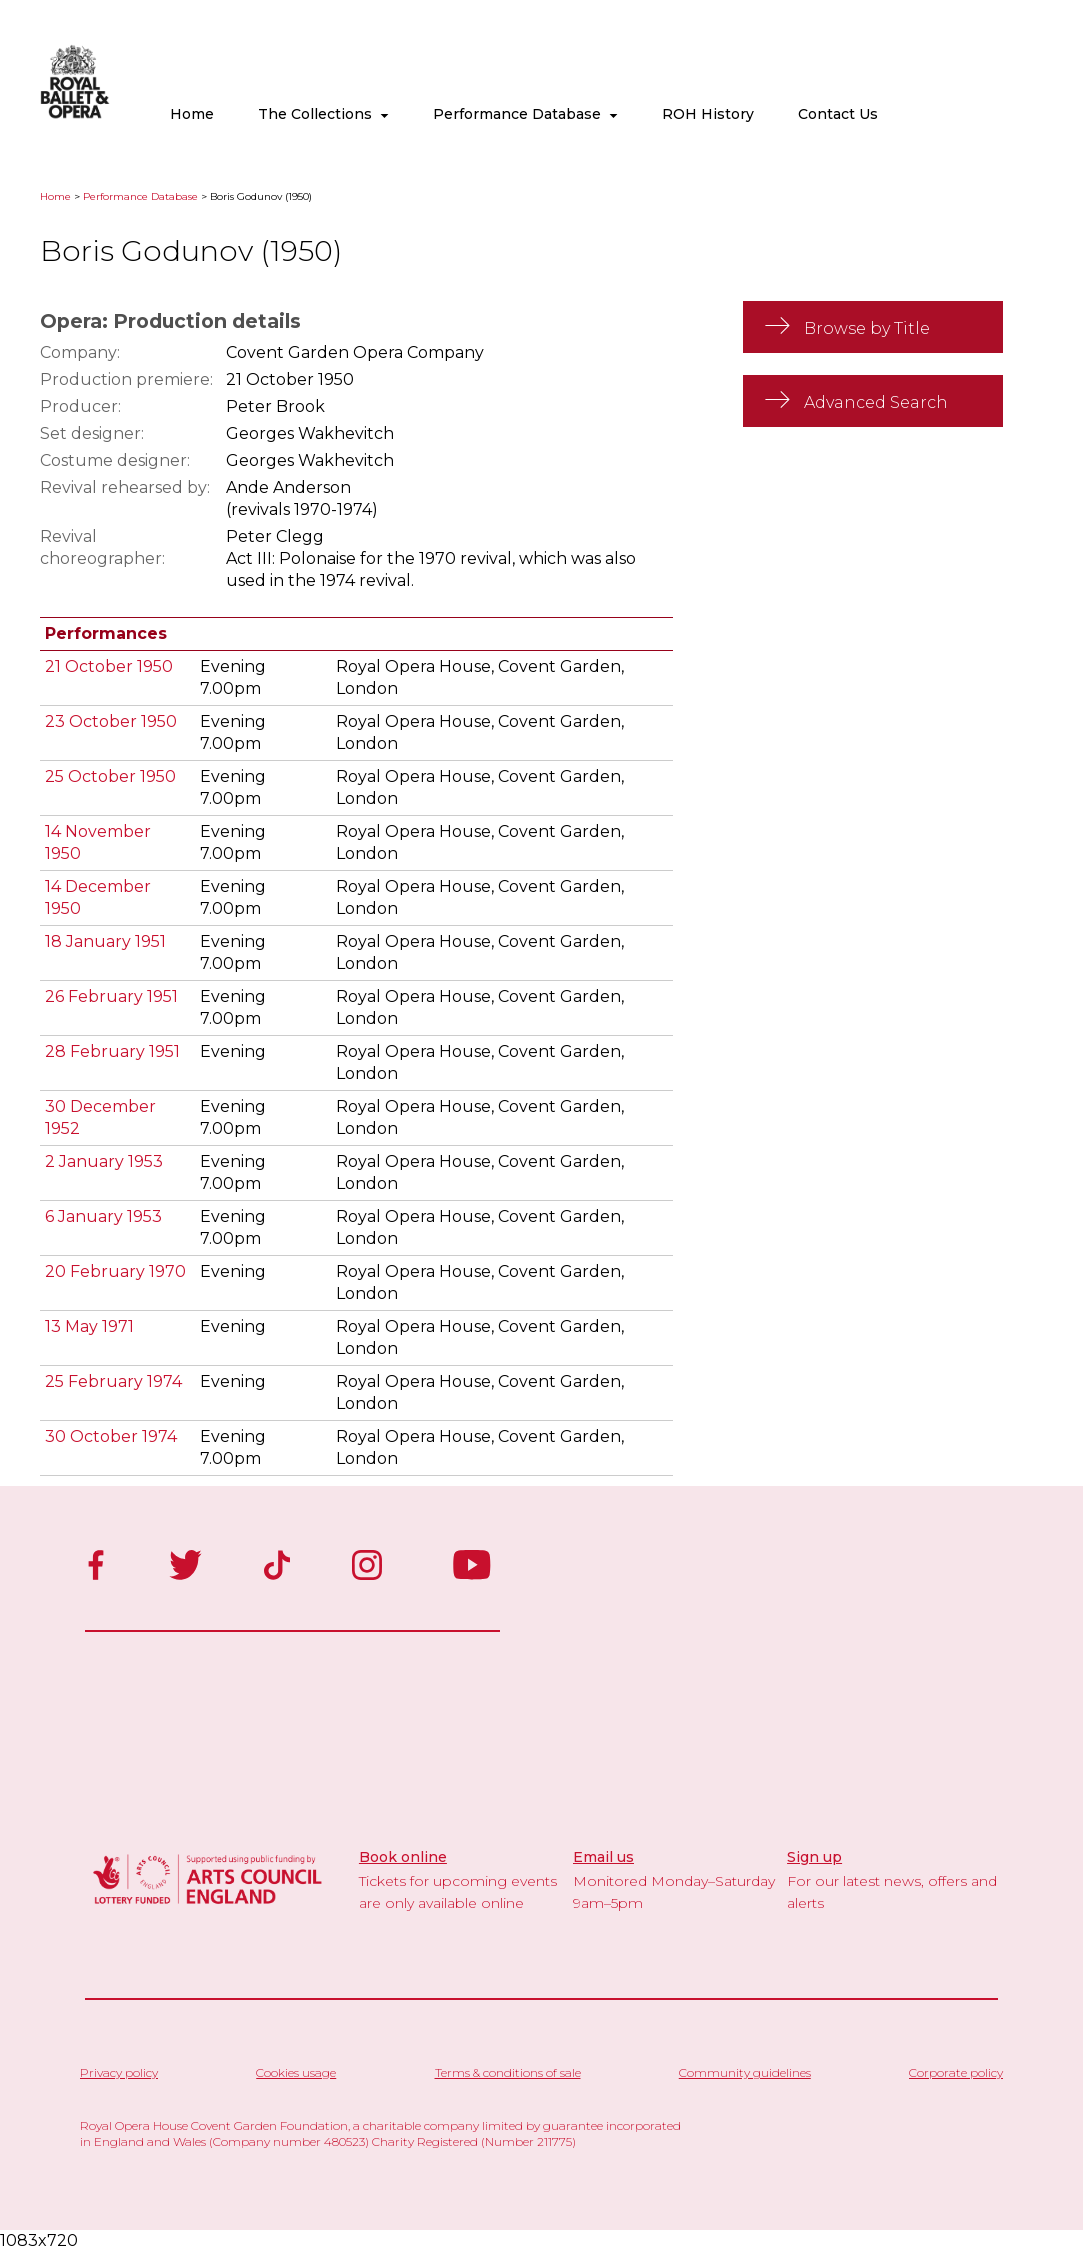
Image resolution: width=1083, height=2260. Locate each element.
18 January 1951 (105, 941)
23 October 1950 (111, 721)
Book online (403, 1857)
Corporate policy (956, 2072)
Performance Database (525, 114)
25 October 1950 (110, 776)
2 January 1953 (104, 1161)
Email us (603, 1857)
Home (192, 114)
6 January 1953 (103, 1216)
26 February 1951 (111, 996)
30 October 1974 (111, 1436)
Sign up (814, 1857)
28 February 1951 (112, 1051)
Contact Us (838, 114)
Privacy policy (119, 2072)
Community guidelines (745, 2072)
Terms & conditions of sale (508, 2072)
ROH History (708, 114)
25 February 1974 (113, 1381)
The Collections (323, 114)
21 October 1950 (109, 666)
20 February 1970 (115, 1271)
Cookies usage (296, 2072)
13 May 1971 (89, 1326)
